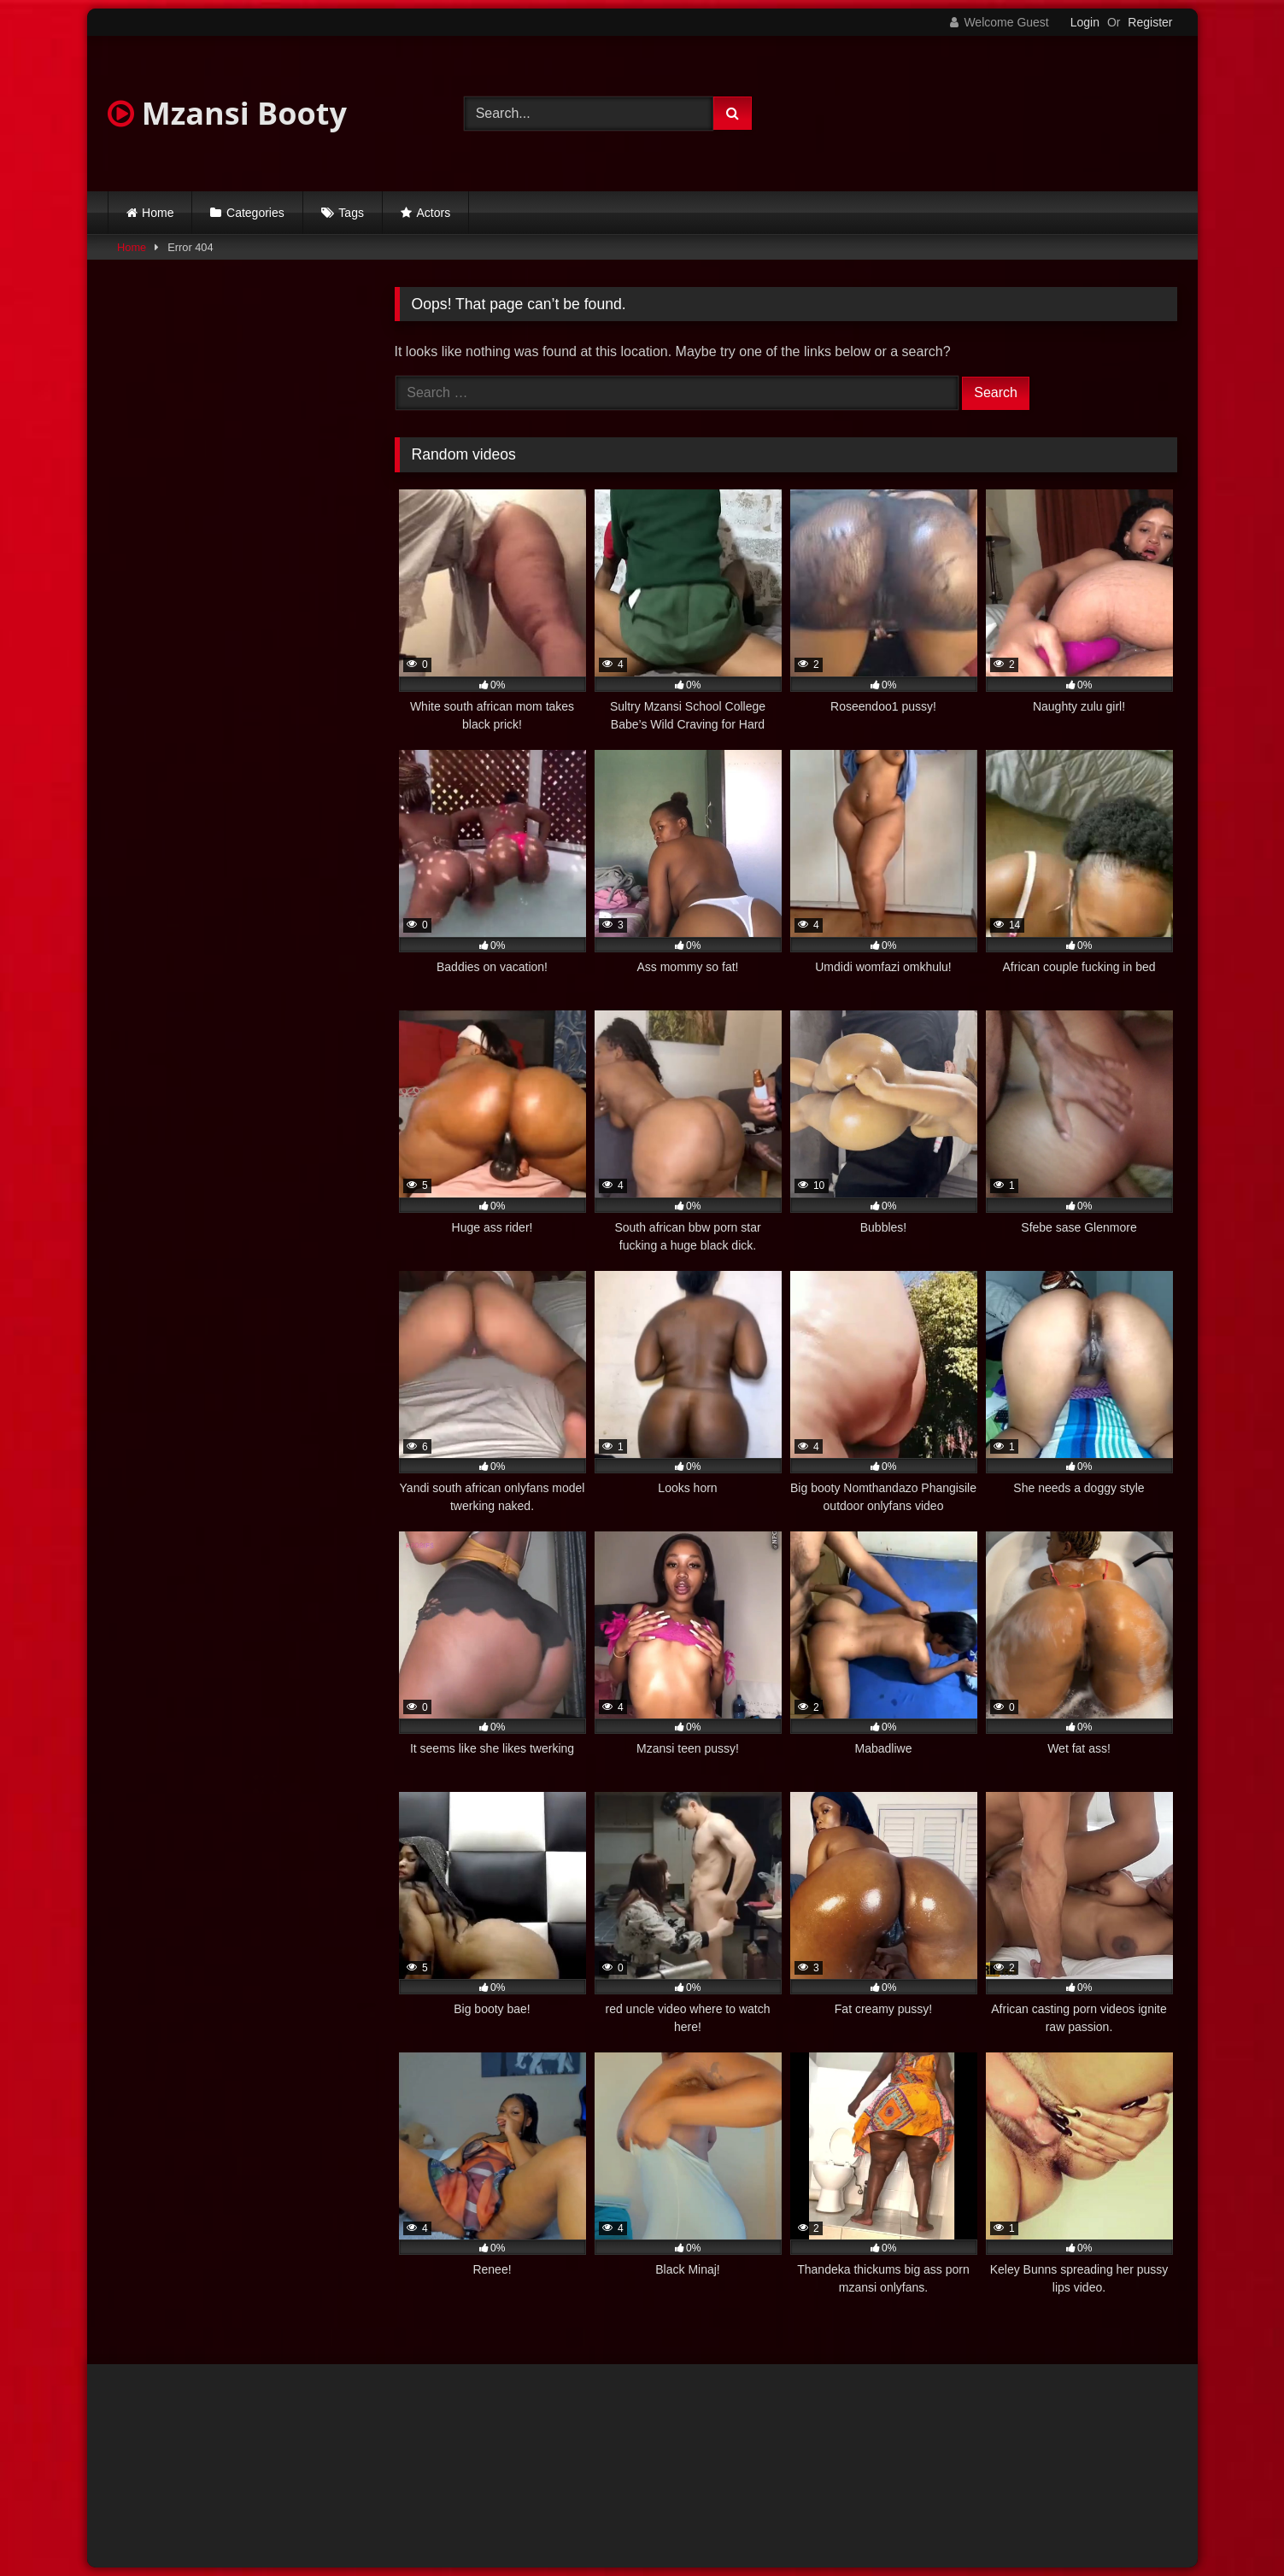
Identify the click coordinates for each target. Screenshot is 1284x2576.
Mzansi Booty (227, 113)
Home (157, 213)
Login (1084, 22)
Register (1150, 22)
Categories (255, 213)
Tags (351, 213)
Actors (434, 213)
